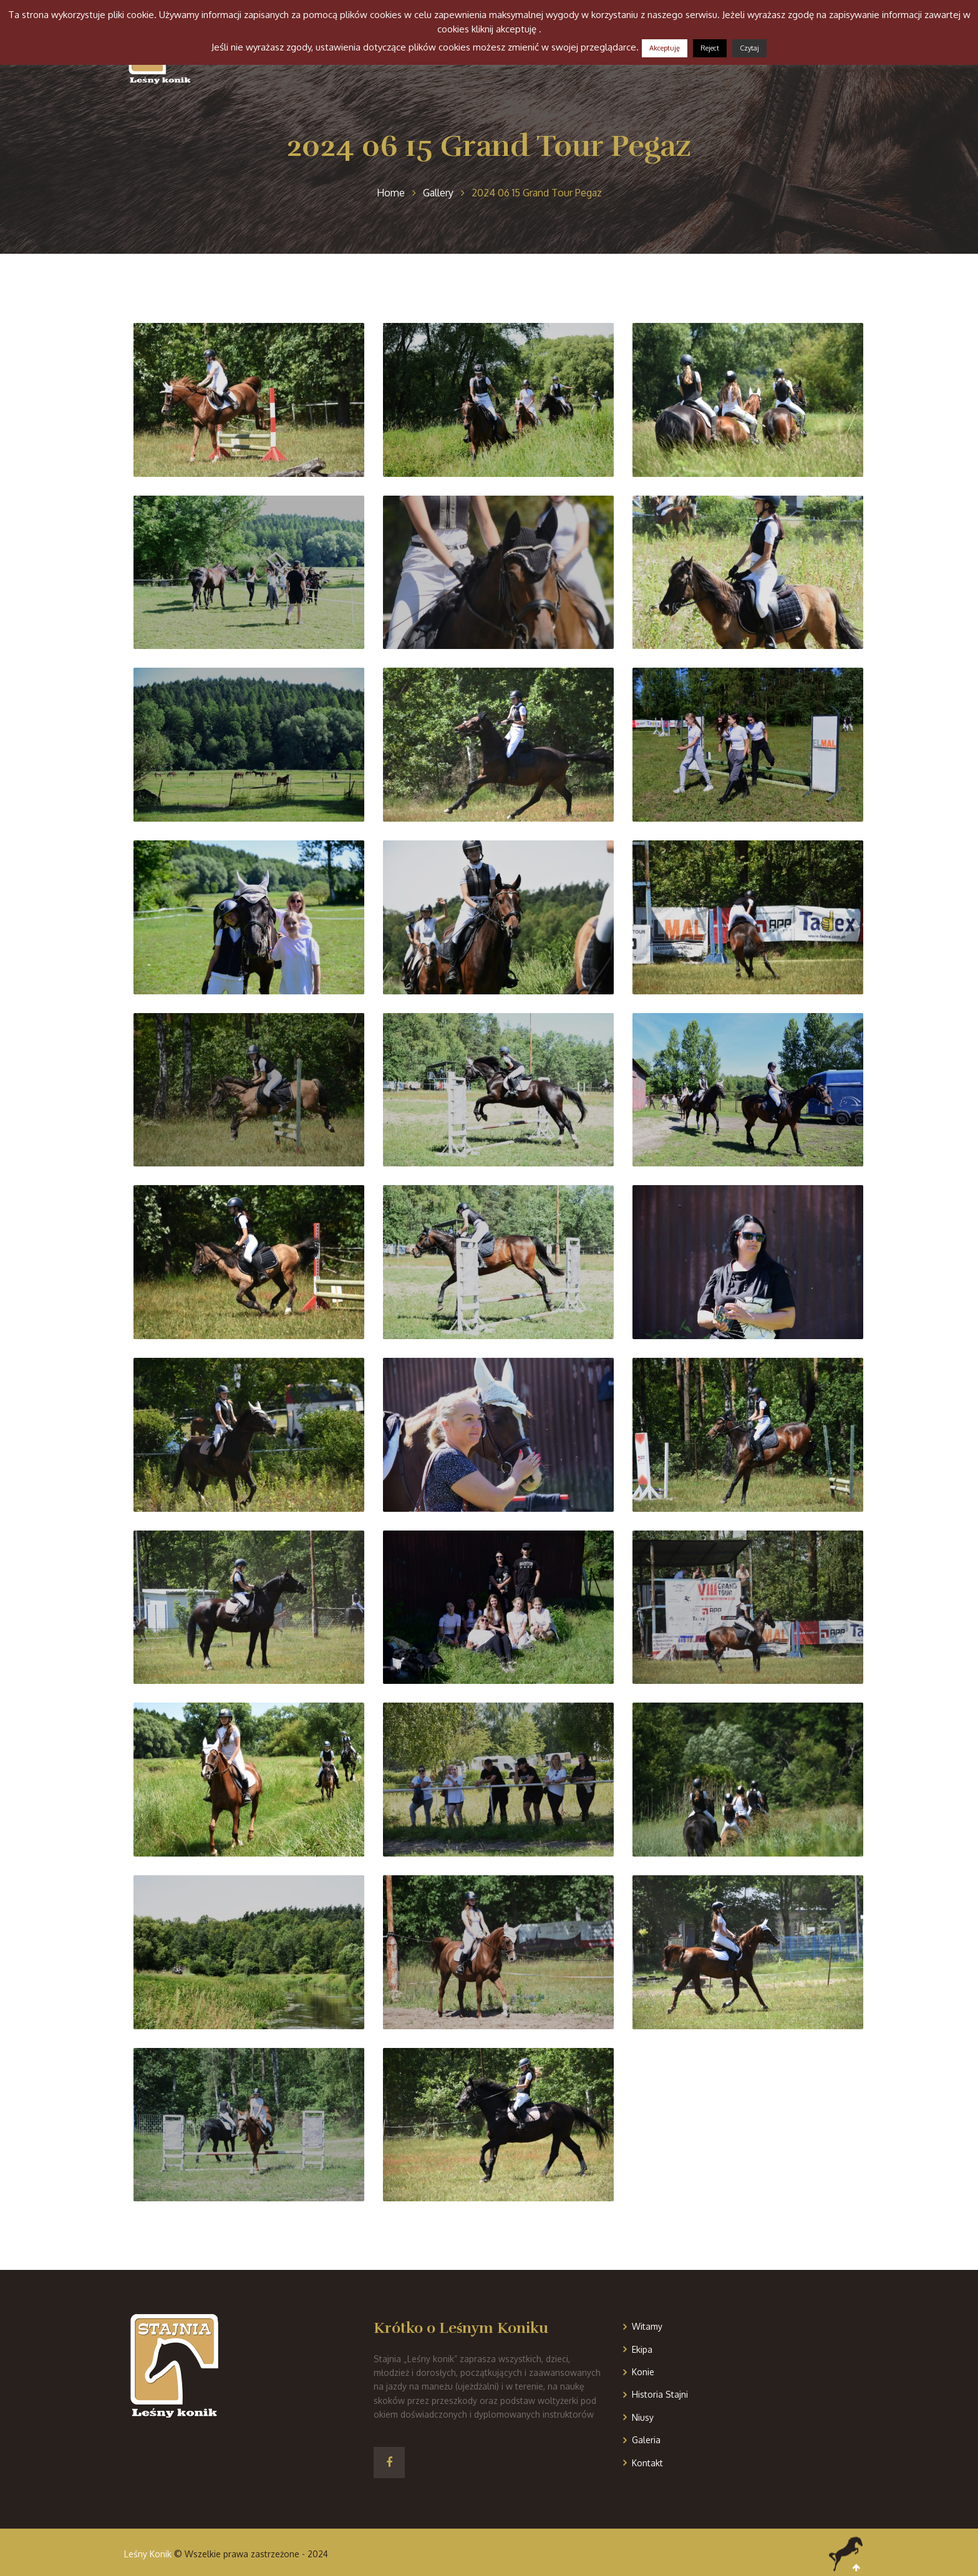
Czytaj (749, 48)
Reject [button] (709, 48)
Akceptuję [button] (664, 48)
